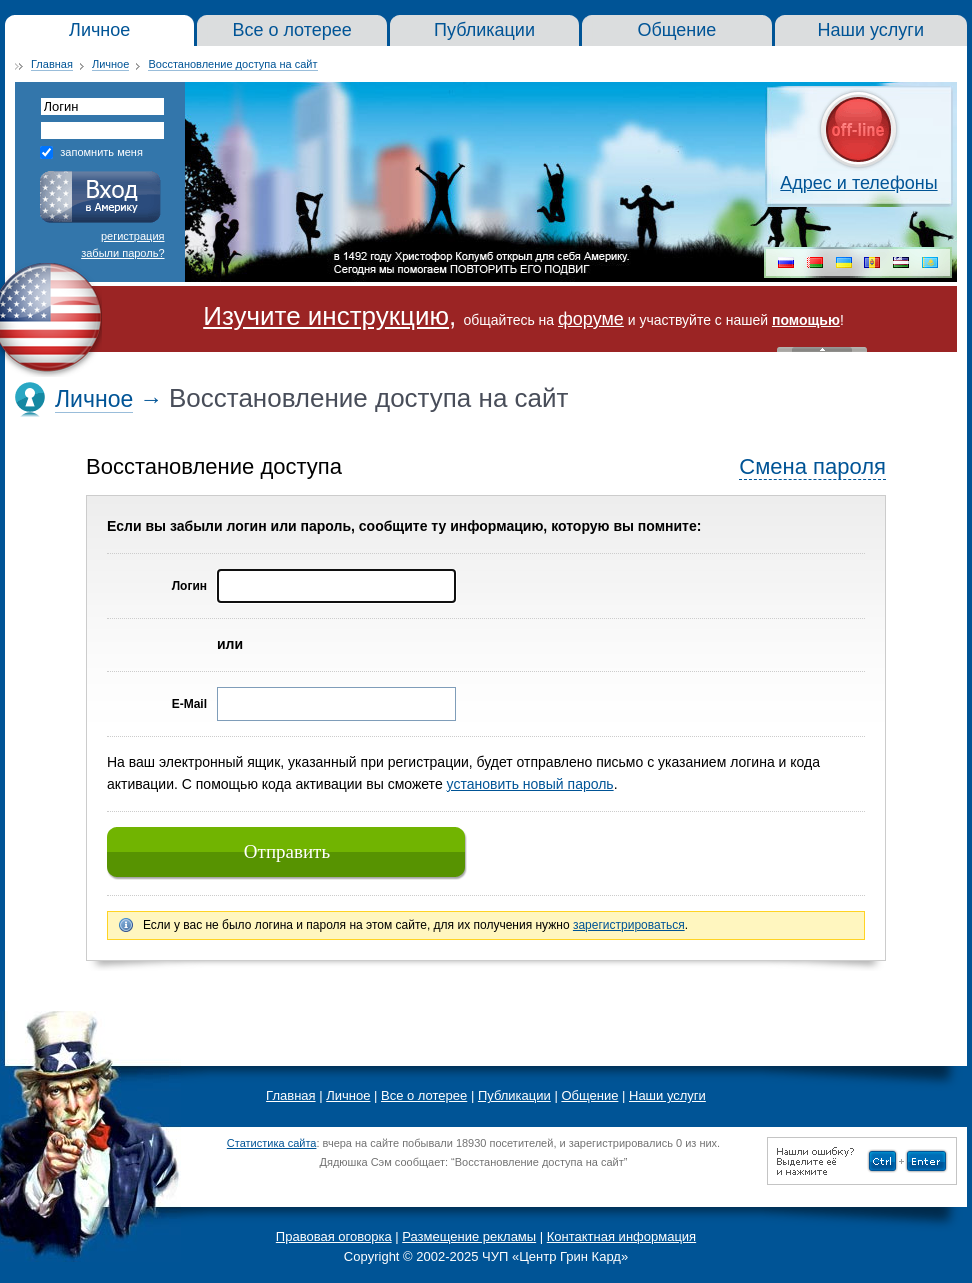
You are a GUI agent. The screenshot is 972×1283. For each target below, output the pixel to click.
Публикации (514, 1095)
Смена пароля (812, 466)
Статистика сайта (272, 1143)
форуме (591, 319)
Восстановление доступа (214, 466)
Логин (189, 586)
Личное (110, 64)
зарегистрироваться (629, 925)
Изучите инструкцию (326, 316)
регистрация (133, 236)
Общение (589, 1095)
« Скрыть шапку (822, 349)
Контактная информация (621, 1236)
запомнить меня (101, 152)
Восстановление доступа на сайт (232, 64)
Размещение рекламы (469, 1236)
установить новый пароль (530, 784)
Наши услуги (667, 1095)
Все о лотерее (424, 1095)
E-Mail (189, 704)
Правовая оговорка (334, 1236)
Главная (52, 64)
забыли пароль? (122, 253)
